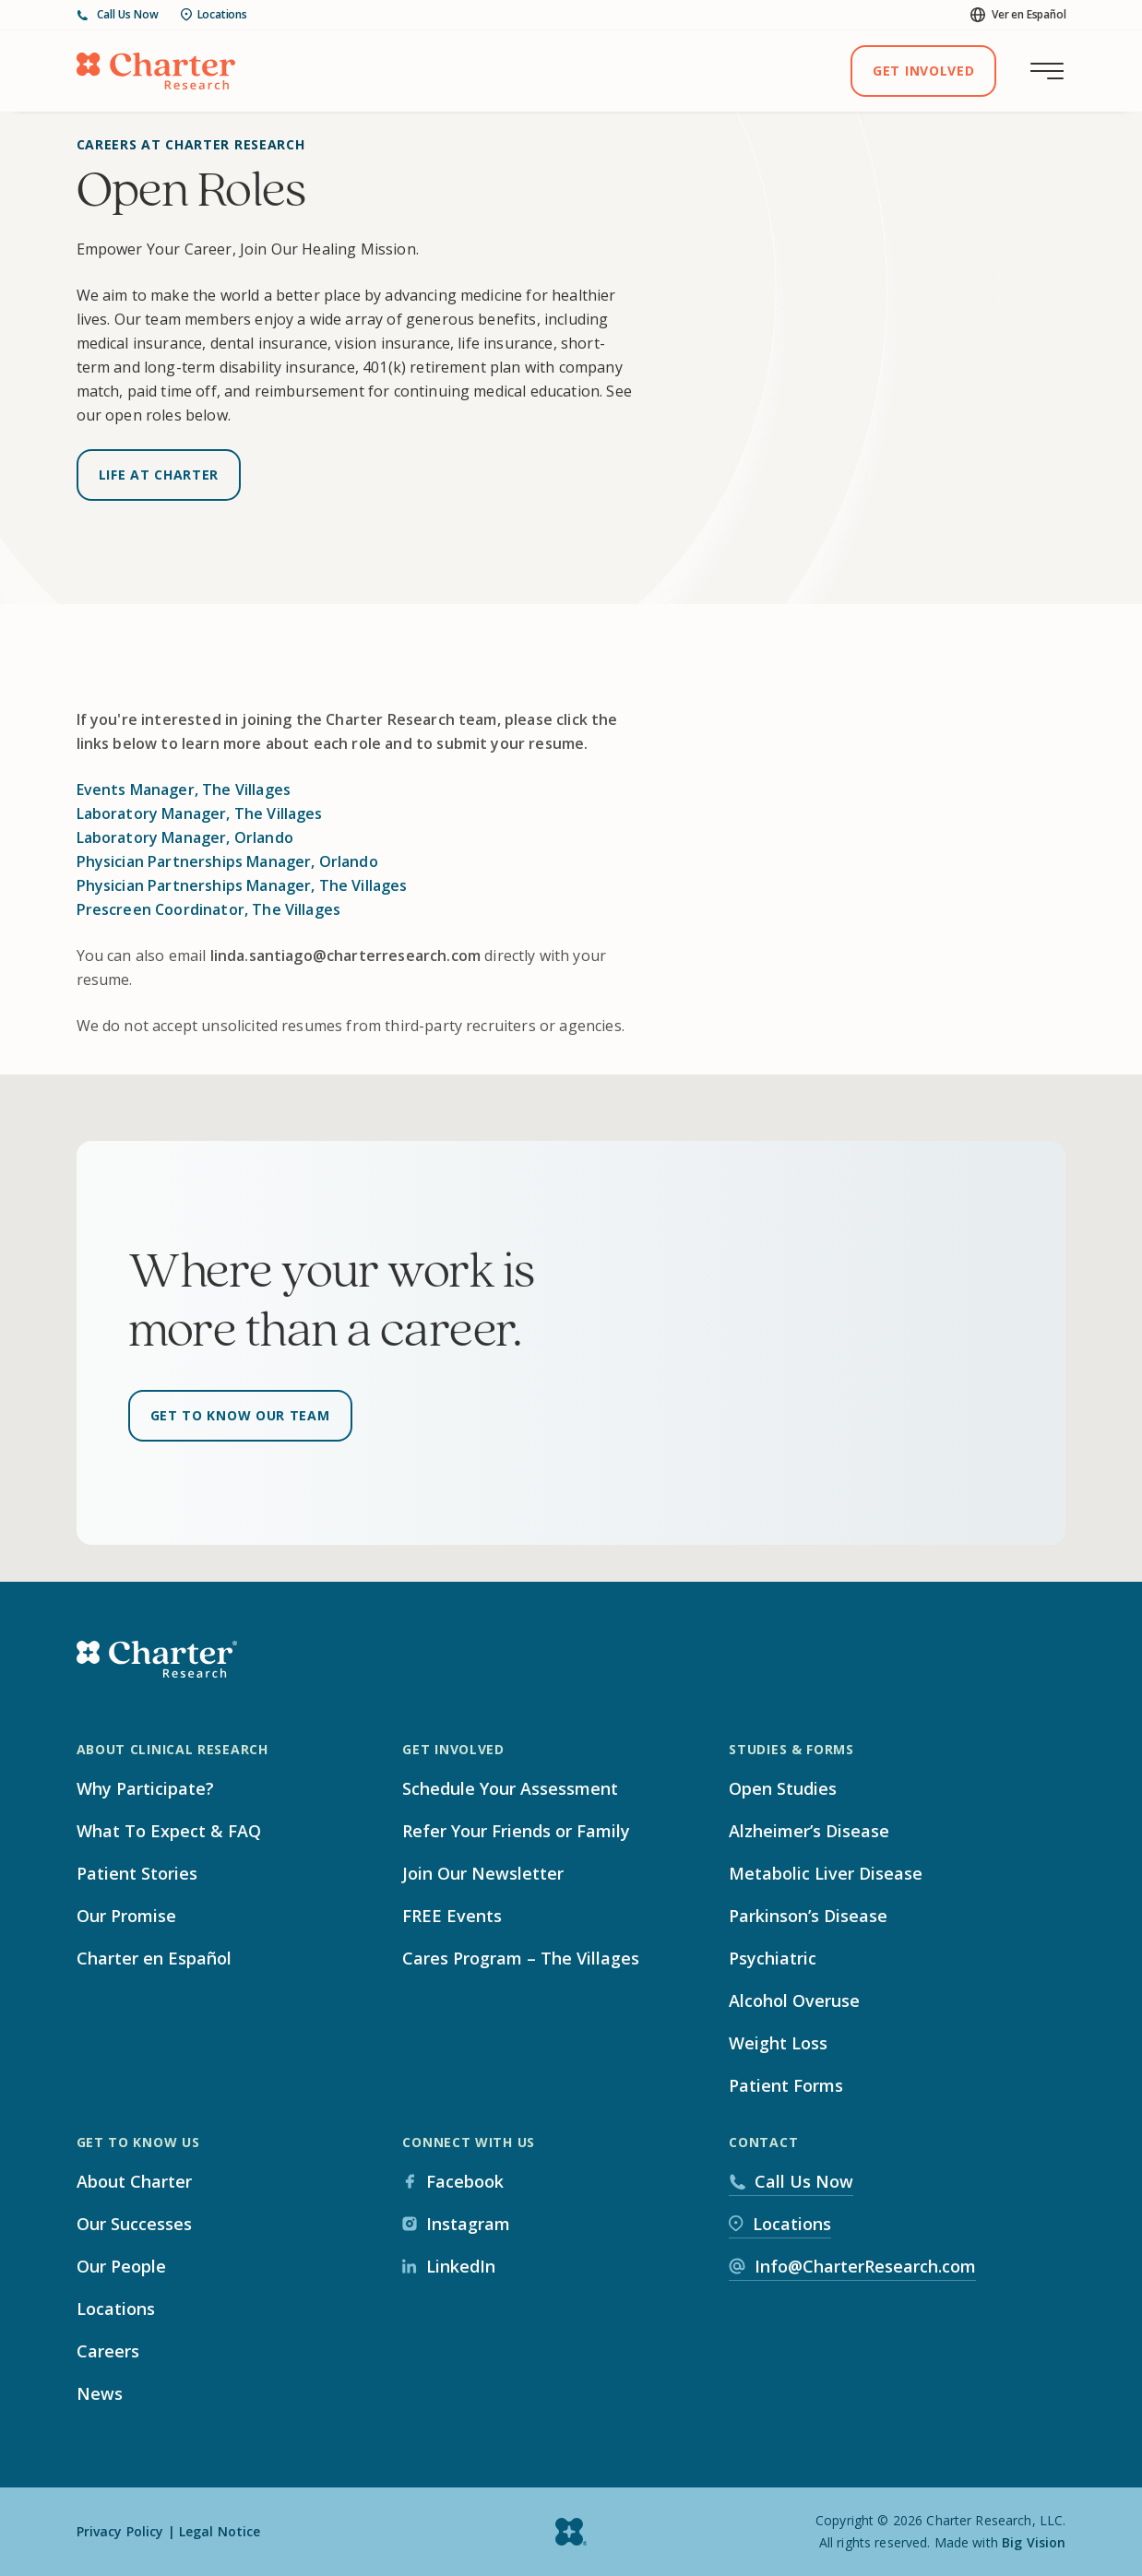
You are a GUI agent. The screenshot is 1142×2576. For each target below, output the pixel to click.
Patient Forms (786, 2085)
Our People (121, 2266)
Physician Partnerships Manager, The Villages (242, 885)
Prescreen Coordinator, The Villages (209, 909)
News (100, 2393)
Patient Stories (137, 1873)
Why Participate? (145, 1788)
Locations (214, 14)
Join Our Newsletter (483, 1873)
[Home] (156, 71)
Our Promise (126, 1916)
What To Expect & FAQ (169, 1831)
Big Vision (1033, 2542)
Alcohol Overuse (794, 2000)
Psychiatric (772, 1958)
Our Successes (134, 2224)
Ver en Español (1017, 14)
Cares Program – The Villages (520, 1958)
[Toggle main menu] (1047, 71)
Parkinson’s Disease (808, 1916)
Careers (108, 2351)
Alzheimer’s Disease (809, 1831)
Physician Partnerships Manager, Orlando (227, 861)
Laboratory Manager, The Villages (200, 813)
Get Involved (923, 70)
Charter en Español (154, 1958)
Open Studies (783, 1788)
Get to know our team (240, 1415)
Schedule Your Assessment (510, 1788)
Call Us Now (118, 14)
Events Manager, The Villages (184, 789)
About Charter (134, 2181)
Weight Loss (778, 2043)
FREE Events (452, 1916)
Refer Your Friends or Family (516, 1831)
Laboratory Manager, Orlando (185, 837)
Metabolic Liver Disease (825, 1873)
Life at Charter (159, 474)
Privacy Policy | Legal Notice (169, 2531)
